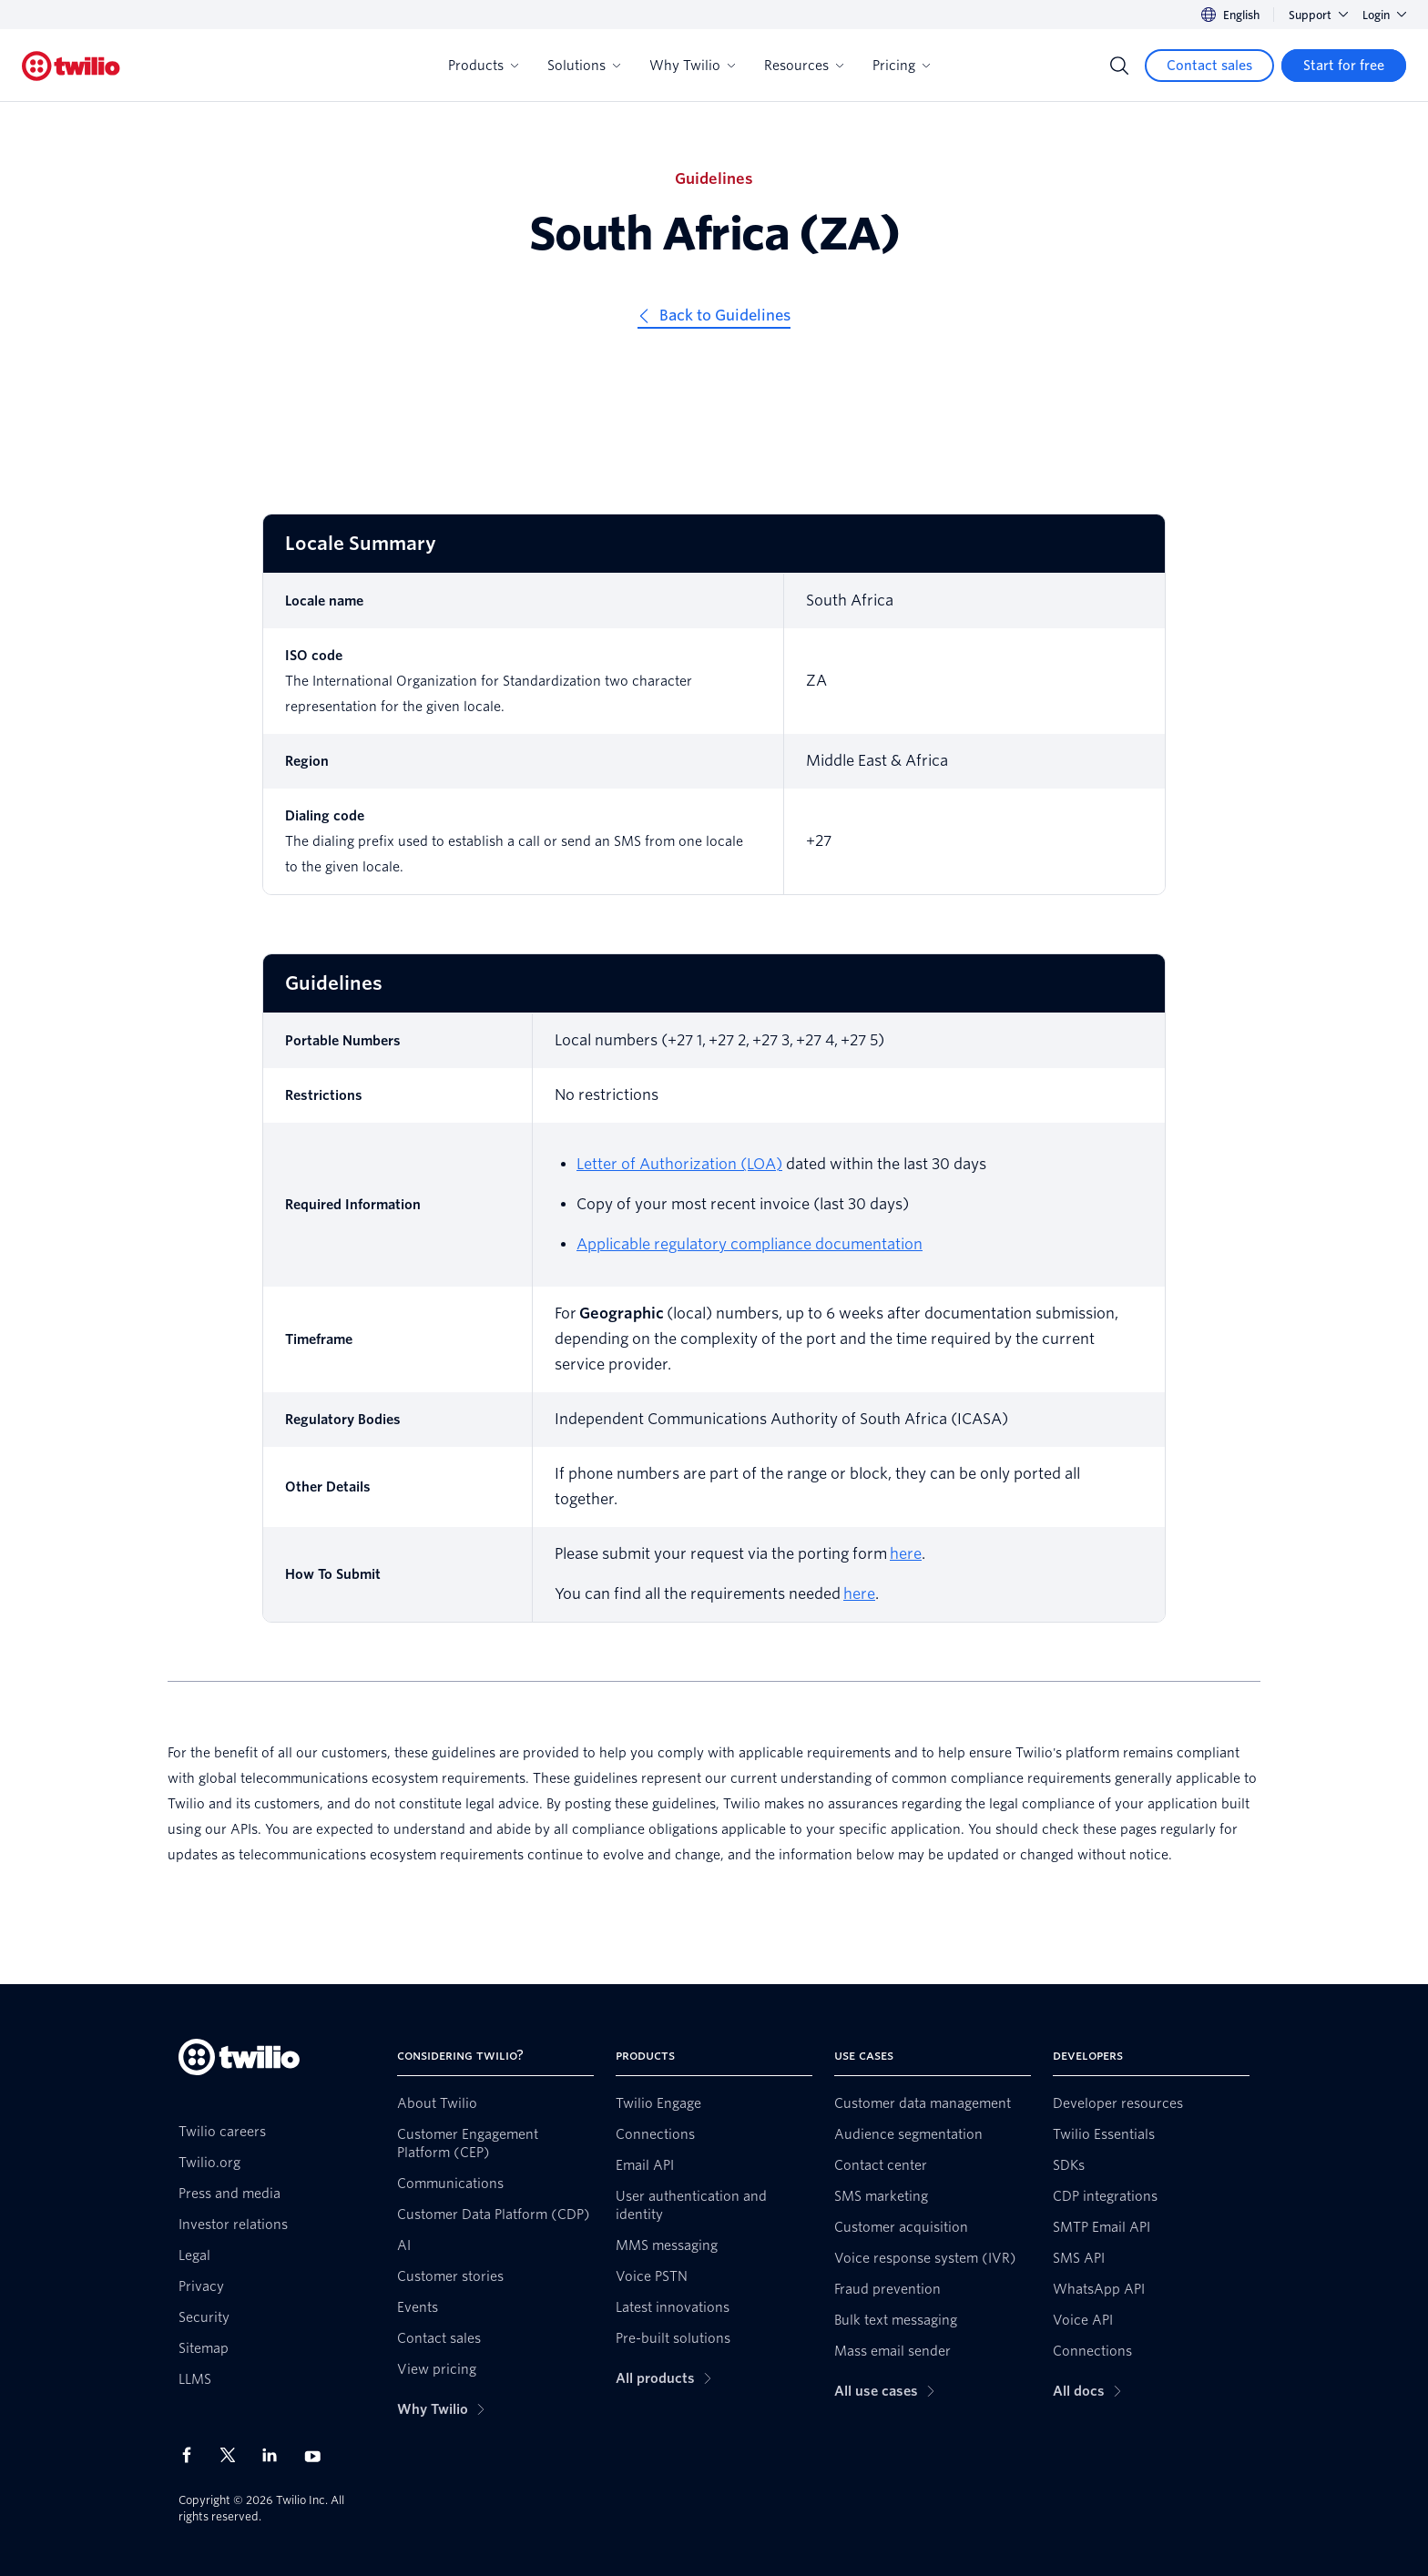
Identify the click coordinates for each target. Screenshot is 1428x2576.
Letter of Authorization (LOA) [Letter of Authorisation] (679, 1164)
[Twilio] (71, 66)
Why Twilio (692, 65)
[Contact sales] (1209, 65)
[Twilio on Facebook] (192, 2454)
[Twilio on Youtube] (318, 2455)
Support (1318, 15)
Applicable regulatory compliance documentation (749, 1244)
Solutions (583, 65)
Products (483, 65)
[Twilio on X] (234, 2454)
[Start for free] (1343, 65)
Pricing (901, 65)
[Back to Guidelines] (714, 318)
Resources (803, 65)
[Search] (1119, 65)
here (906, 1554)
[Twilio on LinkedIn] (276, 2454)
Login (1384, 15)
